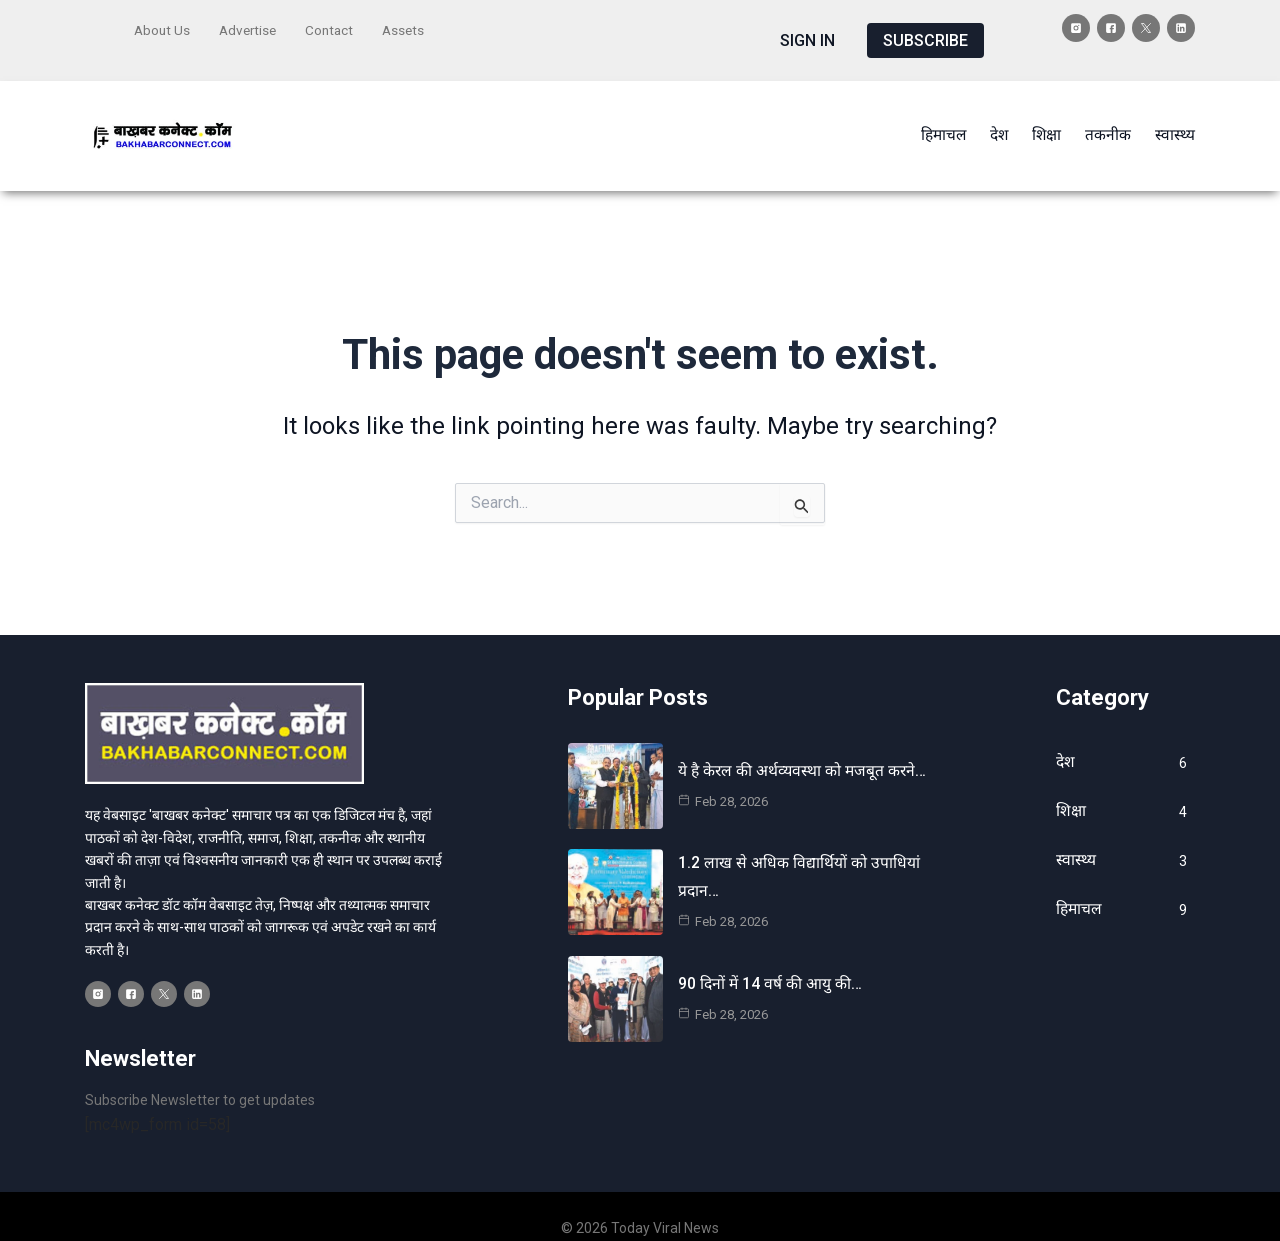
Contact (336, 27)
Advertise (251, 27)
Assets (412, 27)
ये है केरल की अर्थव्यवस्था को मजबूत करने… (804, 747)
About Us (163, 27)
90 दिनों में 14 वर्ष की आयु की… (771, 959)
